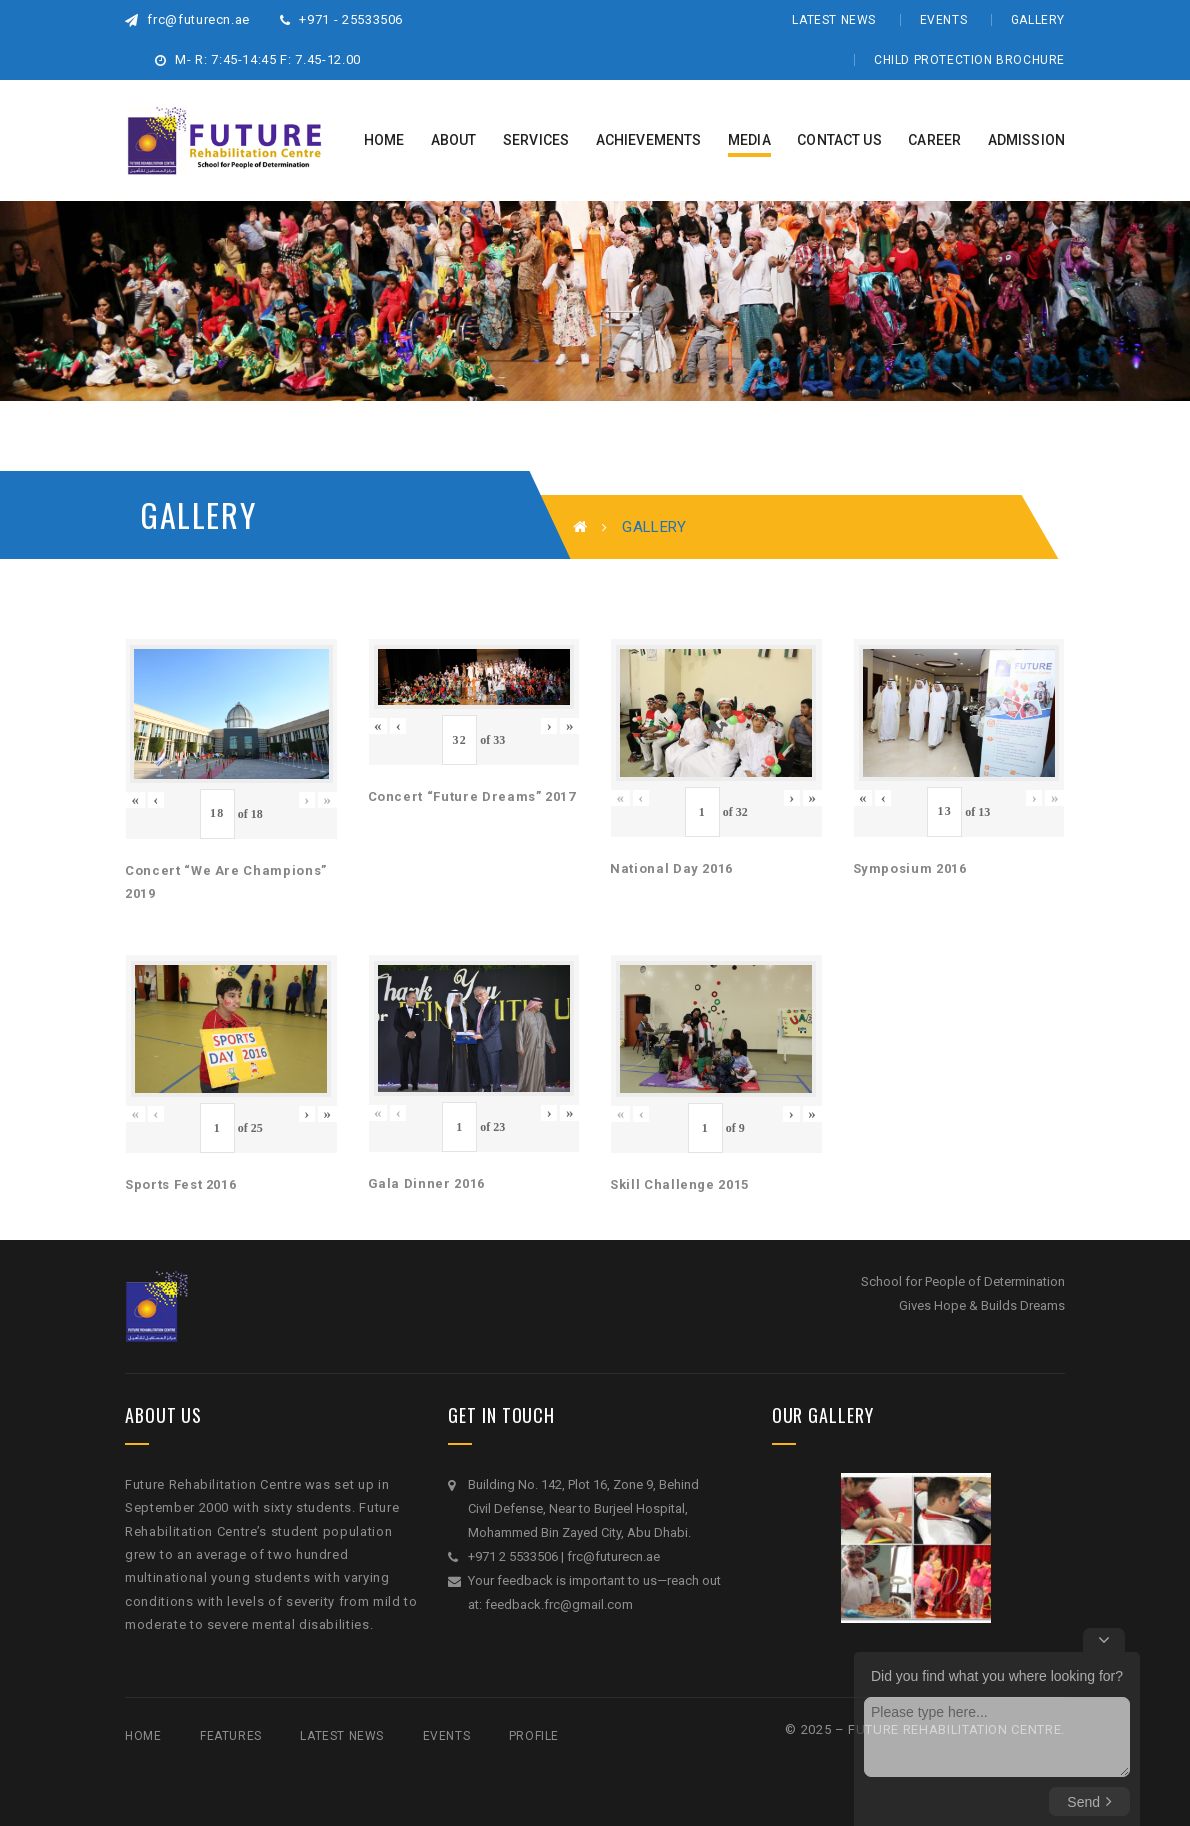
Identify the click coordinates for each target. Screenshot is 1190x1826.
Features (231, 1736)
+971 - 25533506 (341, 19)
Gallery (1038, 20)
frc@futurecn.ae (187, 19)
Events (944, 20)
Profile (534, 1736)
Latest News (834, 20)
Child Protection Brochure (969, 60)
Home (143, 1736)
